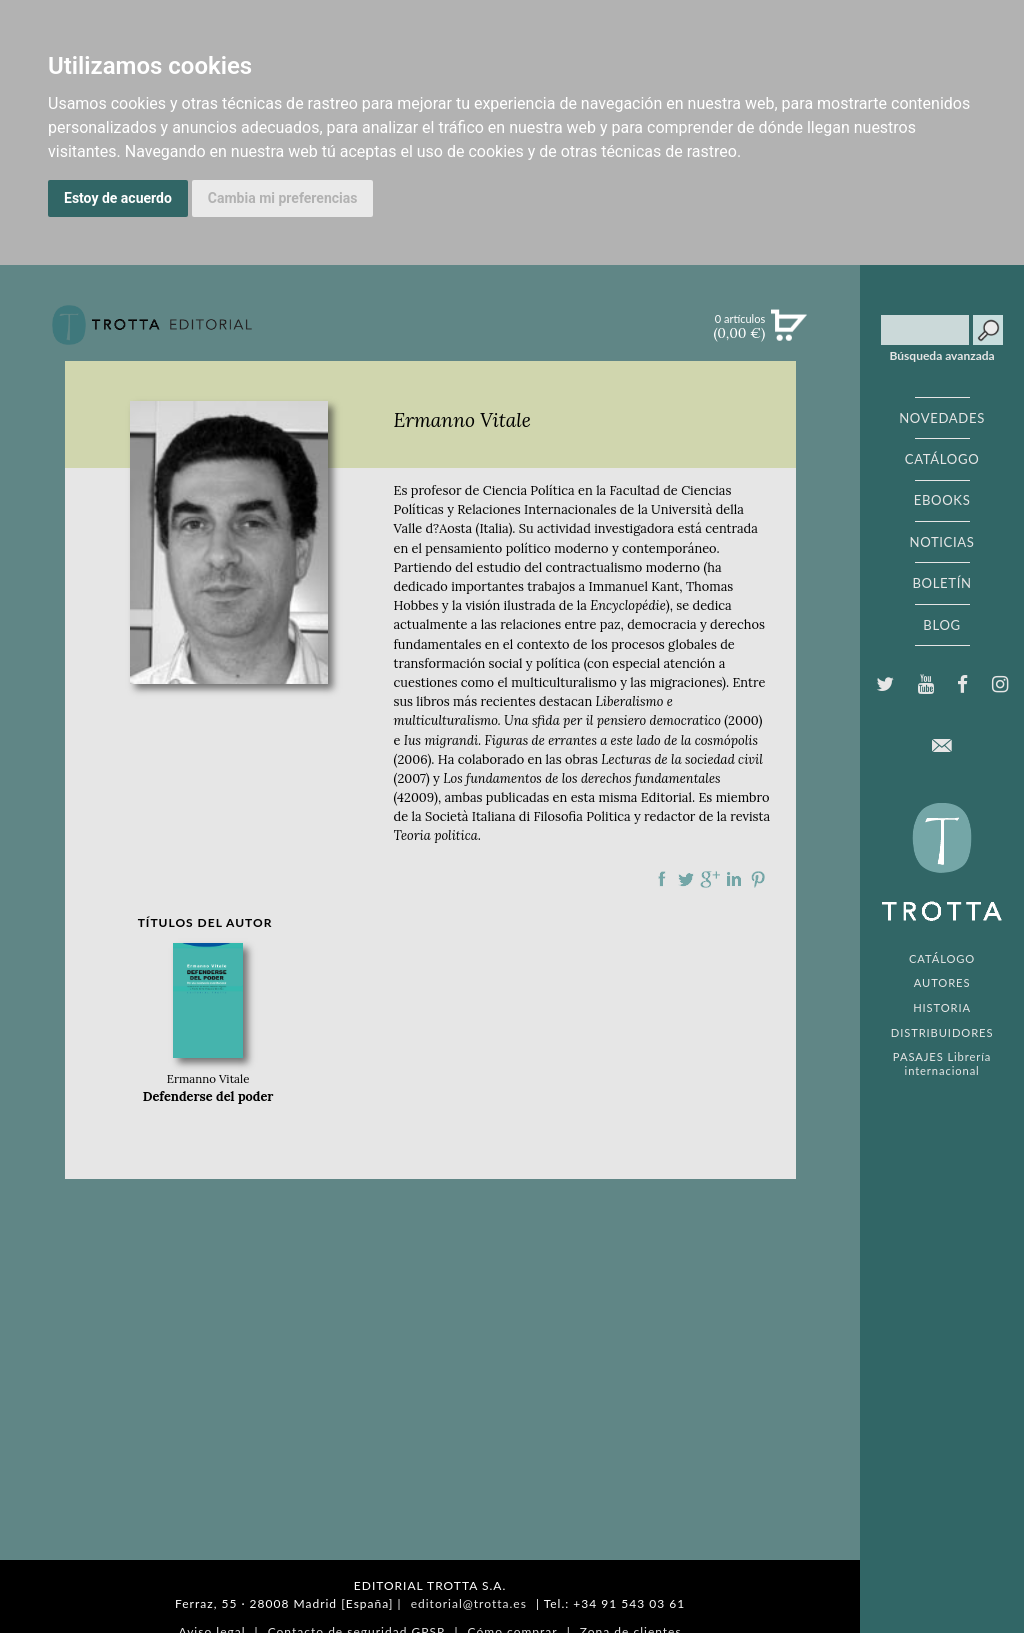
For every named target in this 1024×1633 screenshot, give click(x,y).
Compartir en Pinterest (758, 879)
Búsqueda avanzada (942, 356)
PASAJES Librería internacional (942, 1063)
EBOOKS (942, 500)
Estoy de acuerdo (118, 198)
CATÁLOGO (942, 459)
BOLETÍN (941, 583)
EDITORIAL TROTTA (942, 867)
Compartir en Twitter (686, 879)
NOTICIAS (941, 542)
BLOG (941, 625)
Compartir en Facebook (662, 879)
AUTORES (942, 982)
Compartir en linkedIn (734, 879)
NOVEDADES (942, 418)
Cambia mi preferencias (283, 198)
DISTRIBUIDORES (942, 1032)
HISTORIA (942, 1007)
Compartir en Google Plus (710, 879)
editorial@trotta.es (469, 1603)
